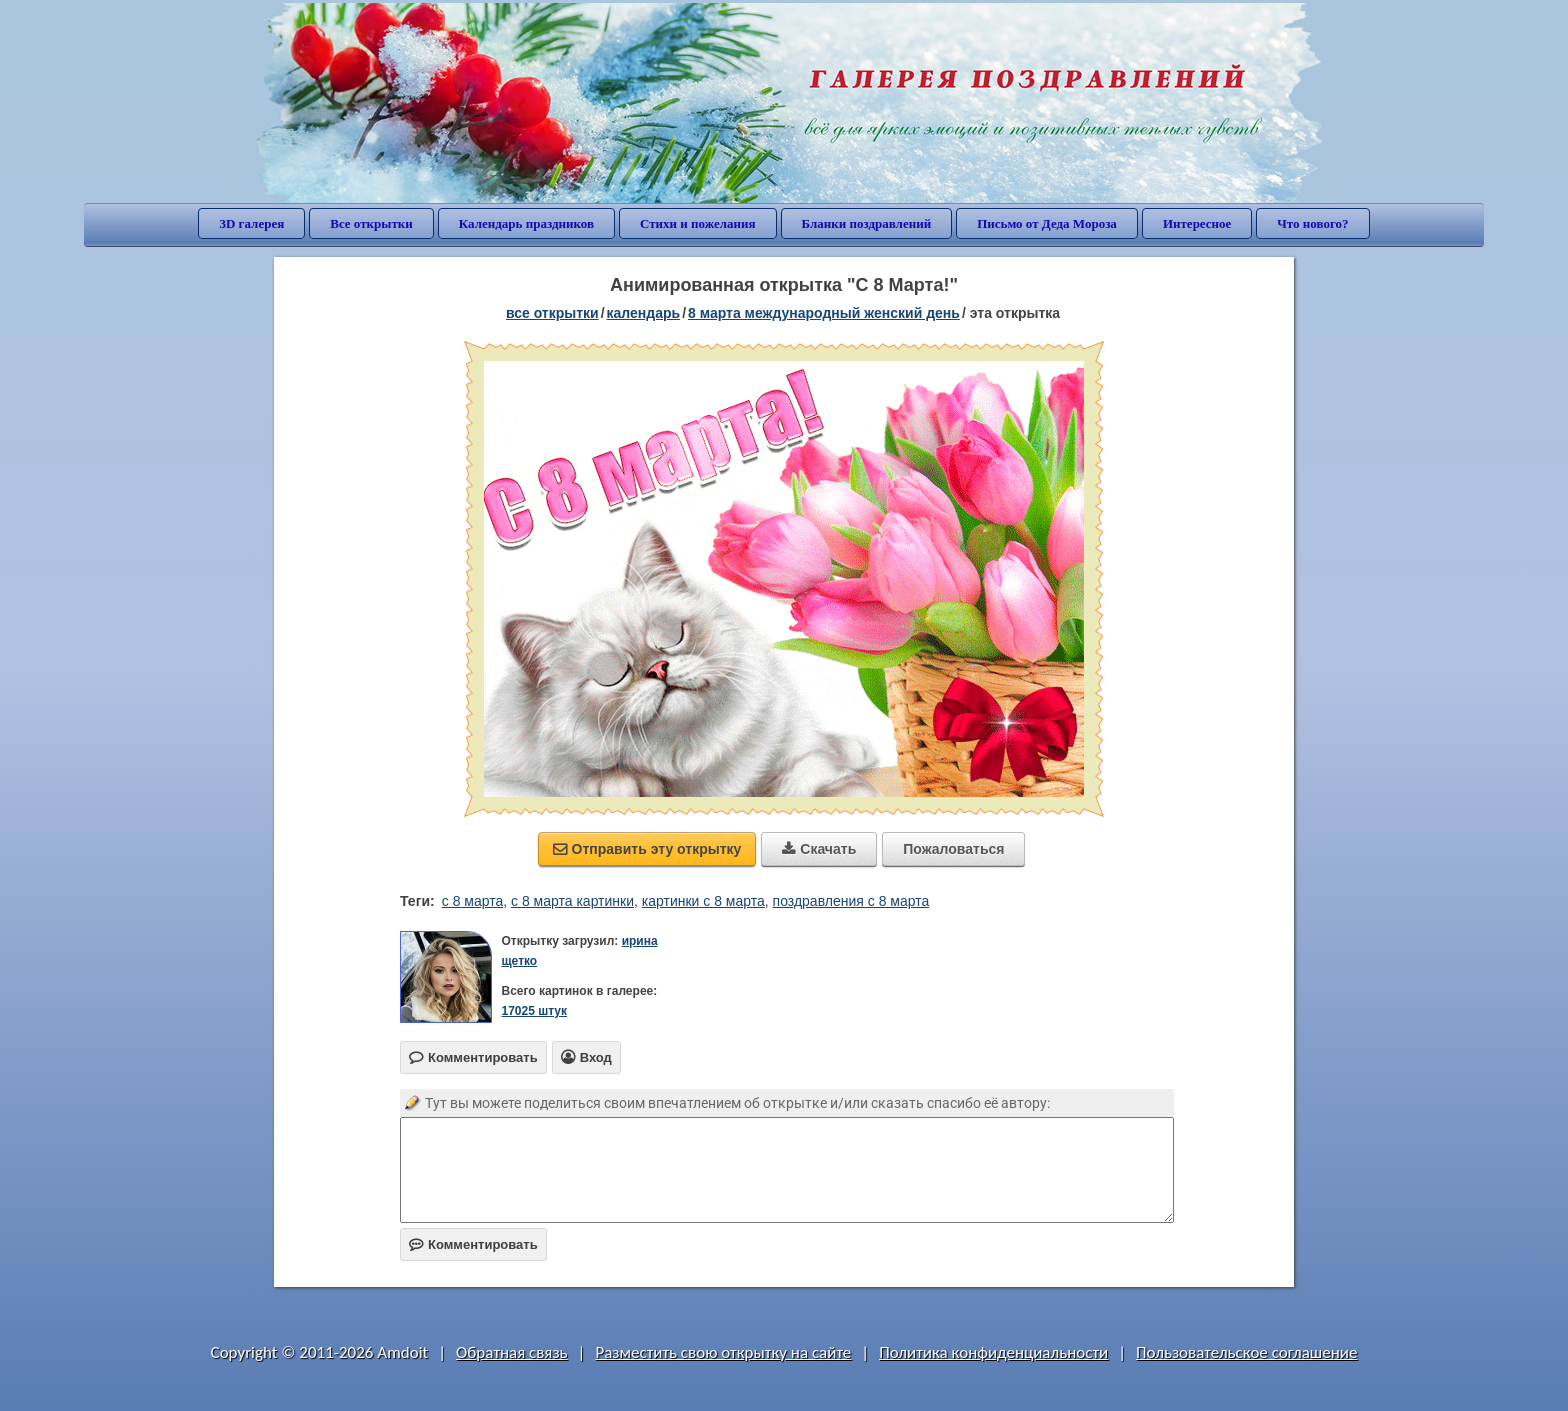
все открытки (552, 313)
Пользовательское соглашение (1246, 1352)
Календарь (644, 313)
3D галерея (251, 223)
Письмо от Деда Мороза (1047, 223)
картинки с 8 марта (703, 901)
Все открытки (371, 223)
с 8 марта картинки (572, 901)
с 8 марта (473, 901)
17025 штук (534, 1011)
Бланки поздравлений (867, 223)
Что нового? (1312, 223)
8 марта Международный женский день (824, 313)
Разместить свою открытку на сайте (723, 1352)
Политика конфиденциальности (993, 1352)
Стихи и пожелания (698, 223)
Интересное (1197, 223)
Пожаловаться (953, 849)
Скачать (819, 849)
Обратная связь (512, 1352)
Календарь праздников (526, 223)
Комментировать (473, 1244)
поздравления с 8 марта (851, 901)
